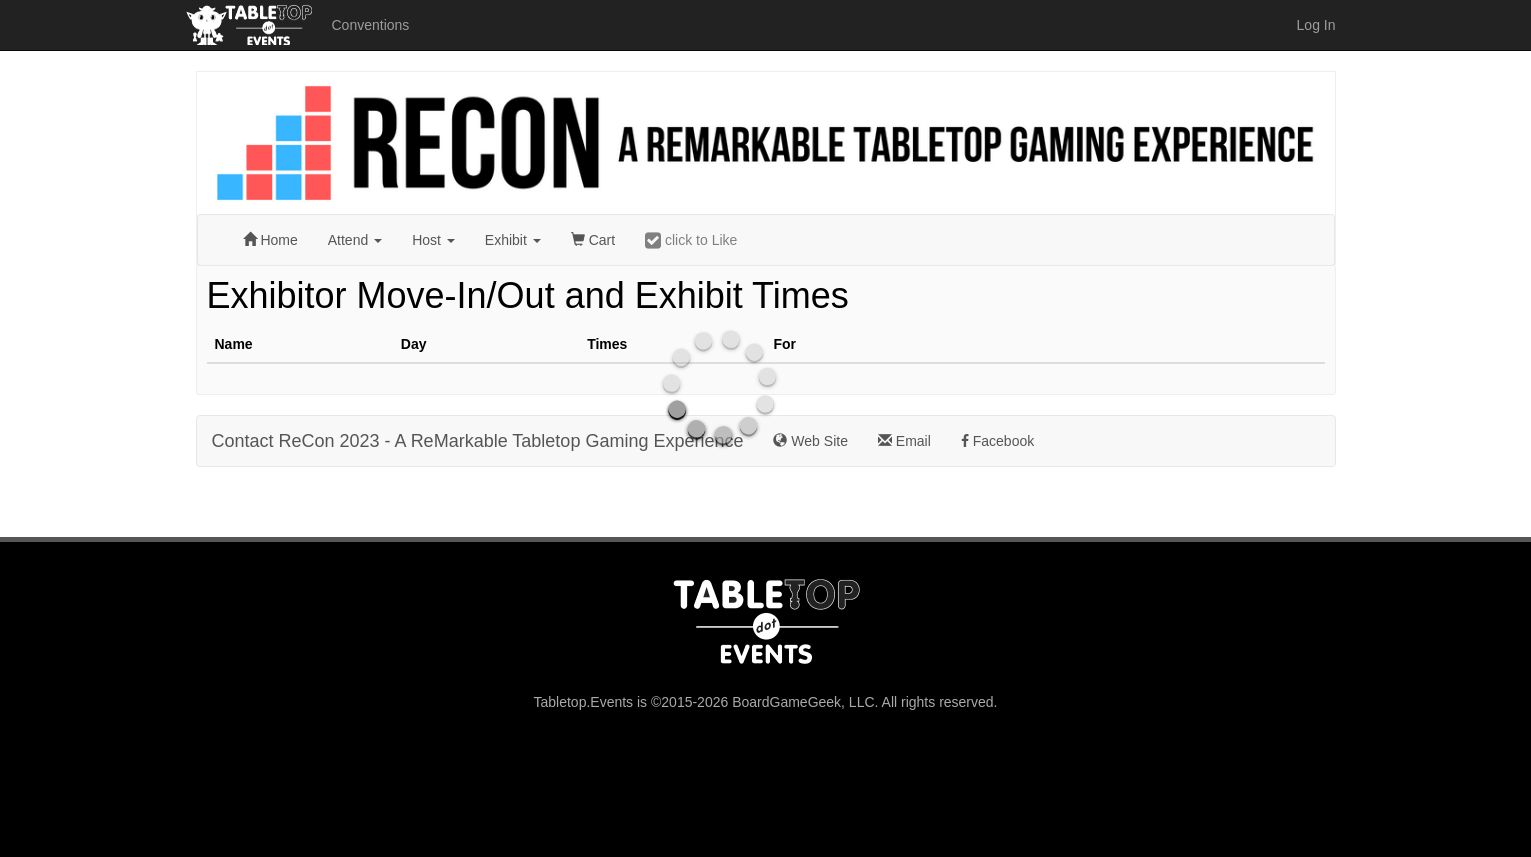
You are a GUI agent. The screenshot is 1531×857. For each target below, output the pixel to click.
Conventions (371, 25)
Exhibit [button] (513, 240)
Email (904, 441)
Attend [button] (355, 240)
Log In (1316, 25)
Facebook (997, 441)
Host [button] (433, 240)
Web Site (810, 441)
